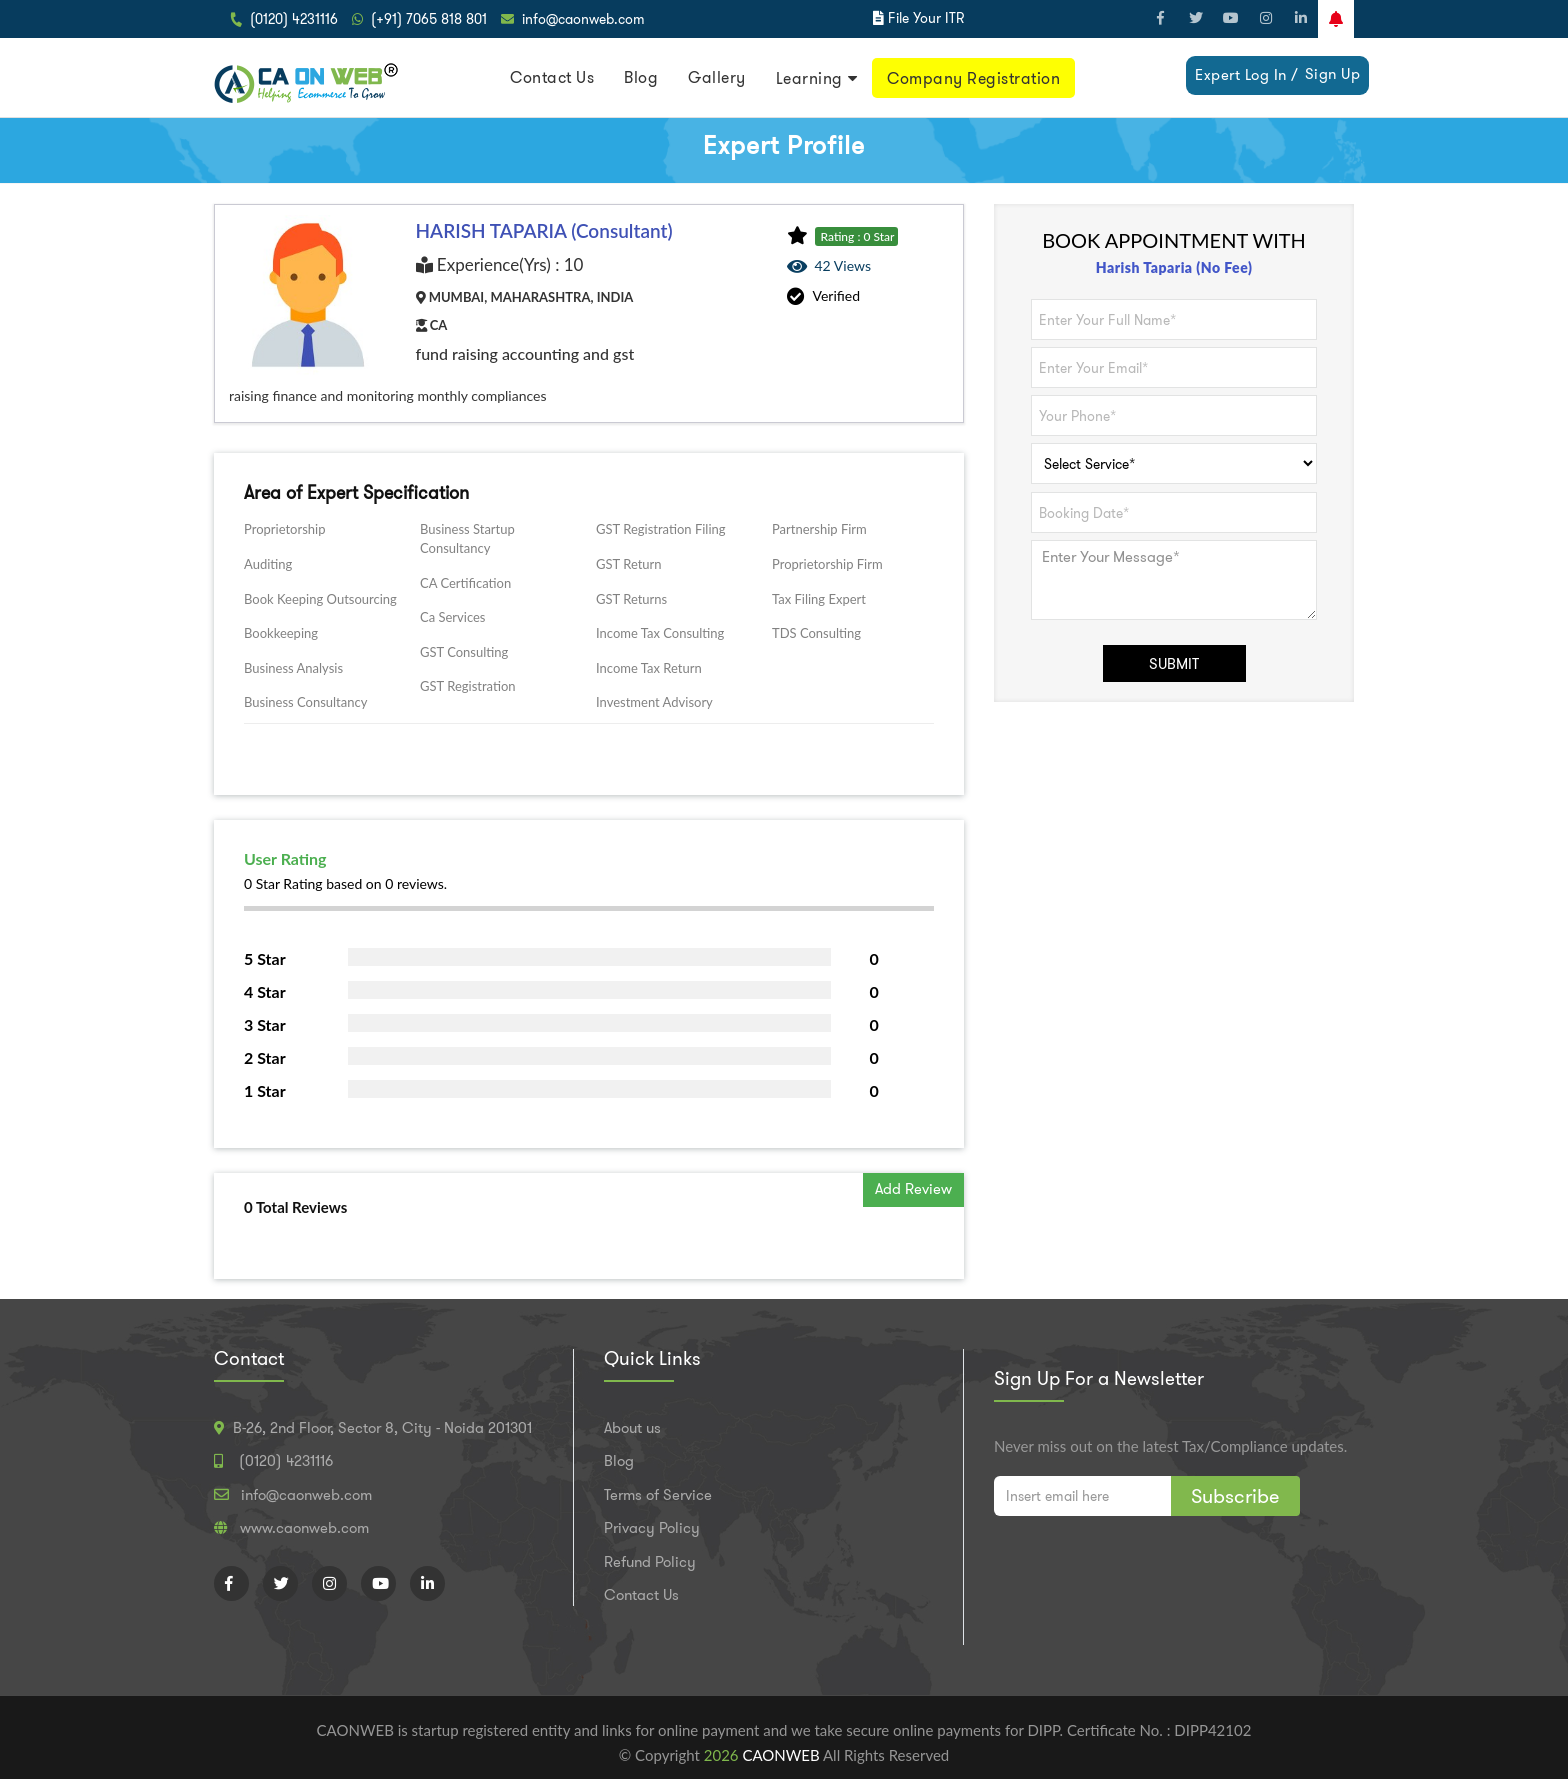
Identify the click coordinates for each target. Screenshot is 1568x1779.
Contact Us (552, 77)
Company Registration (973, 78)
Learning (809, 78)
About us (632, 1428)
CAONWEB (782, 1755)
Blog (641, 77)
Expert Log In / (1247, 75)
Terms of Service (658, 1495)
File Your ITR (926, 18)
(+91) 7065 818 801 (429, 19)
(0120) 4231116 (294, 19)
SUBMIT (1174, 664)
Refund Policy (650, 1562)
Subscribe (1235, 1496)
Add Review (913, 1189)
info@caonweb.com (583, 19)
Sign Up (1333, 74)
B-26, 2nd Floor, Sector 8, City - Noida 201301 (382, 1428)
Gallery (717, 77)
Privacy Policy (652, 1528)
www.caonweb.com (304, 1528)
